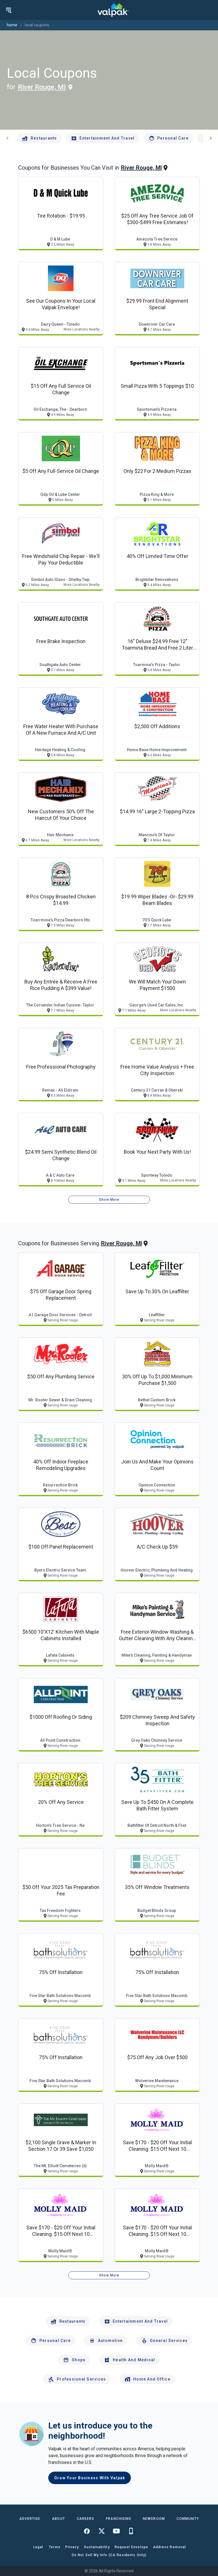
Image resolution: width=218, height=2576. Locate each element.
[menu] (8, 10)
